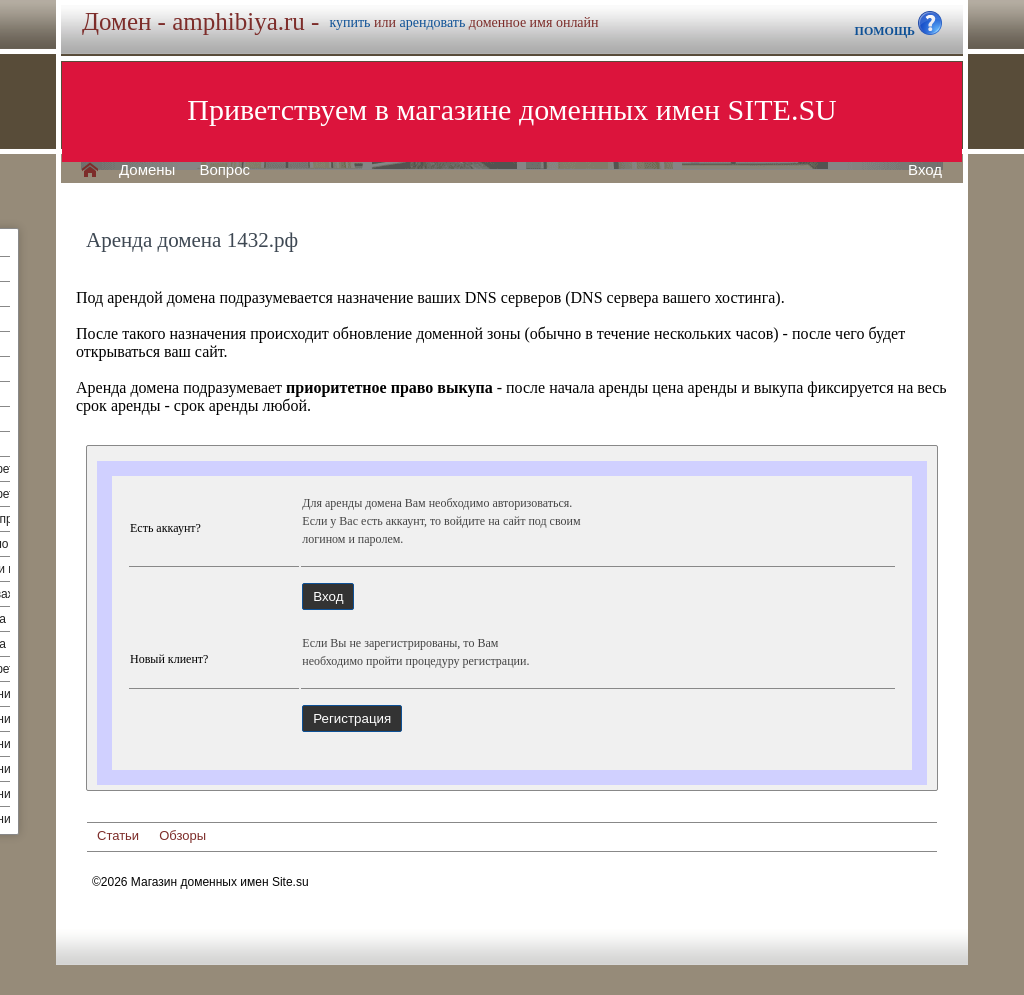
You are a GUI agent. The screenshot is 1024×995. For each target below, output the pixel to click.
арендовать (432, 22)
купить (349, 22)
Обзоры (182, 835)
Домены (147, 170)
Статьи (118, 835)
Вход (925, 170)
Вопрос (224, 170)
